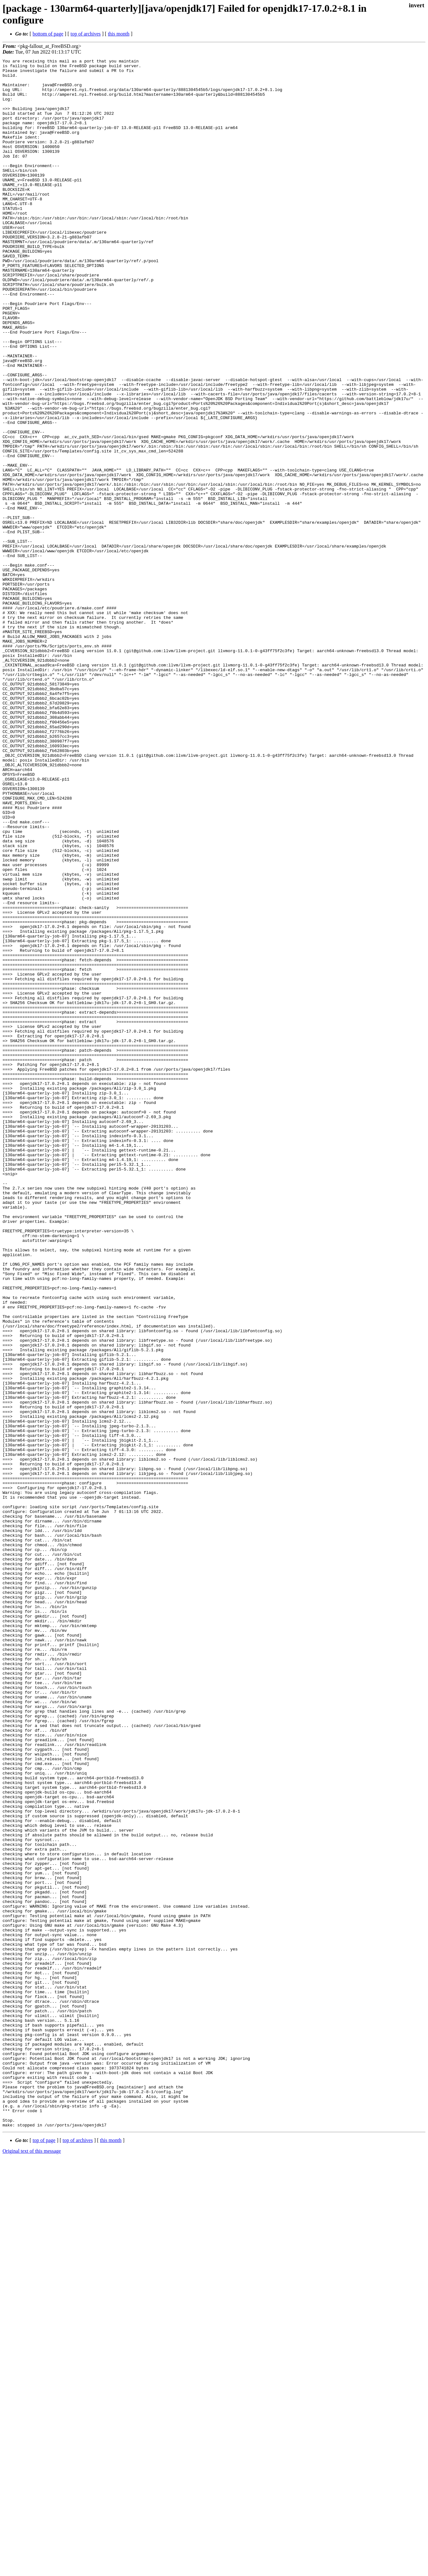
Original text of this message (32, 2564)
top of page (44, 2554)
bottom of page (48, 33)
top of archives (85, 33)
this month (118, 33)
